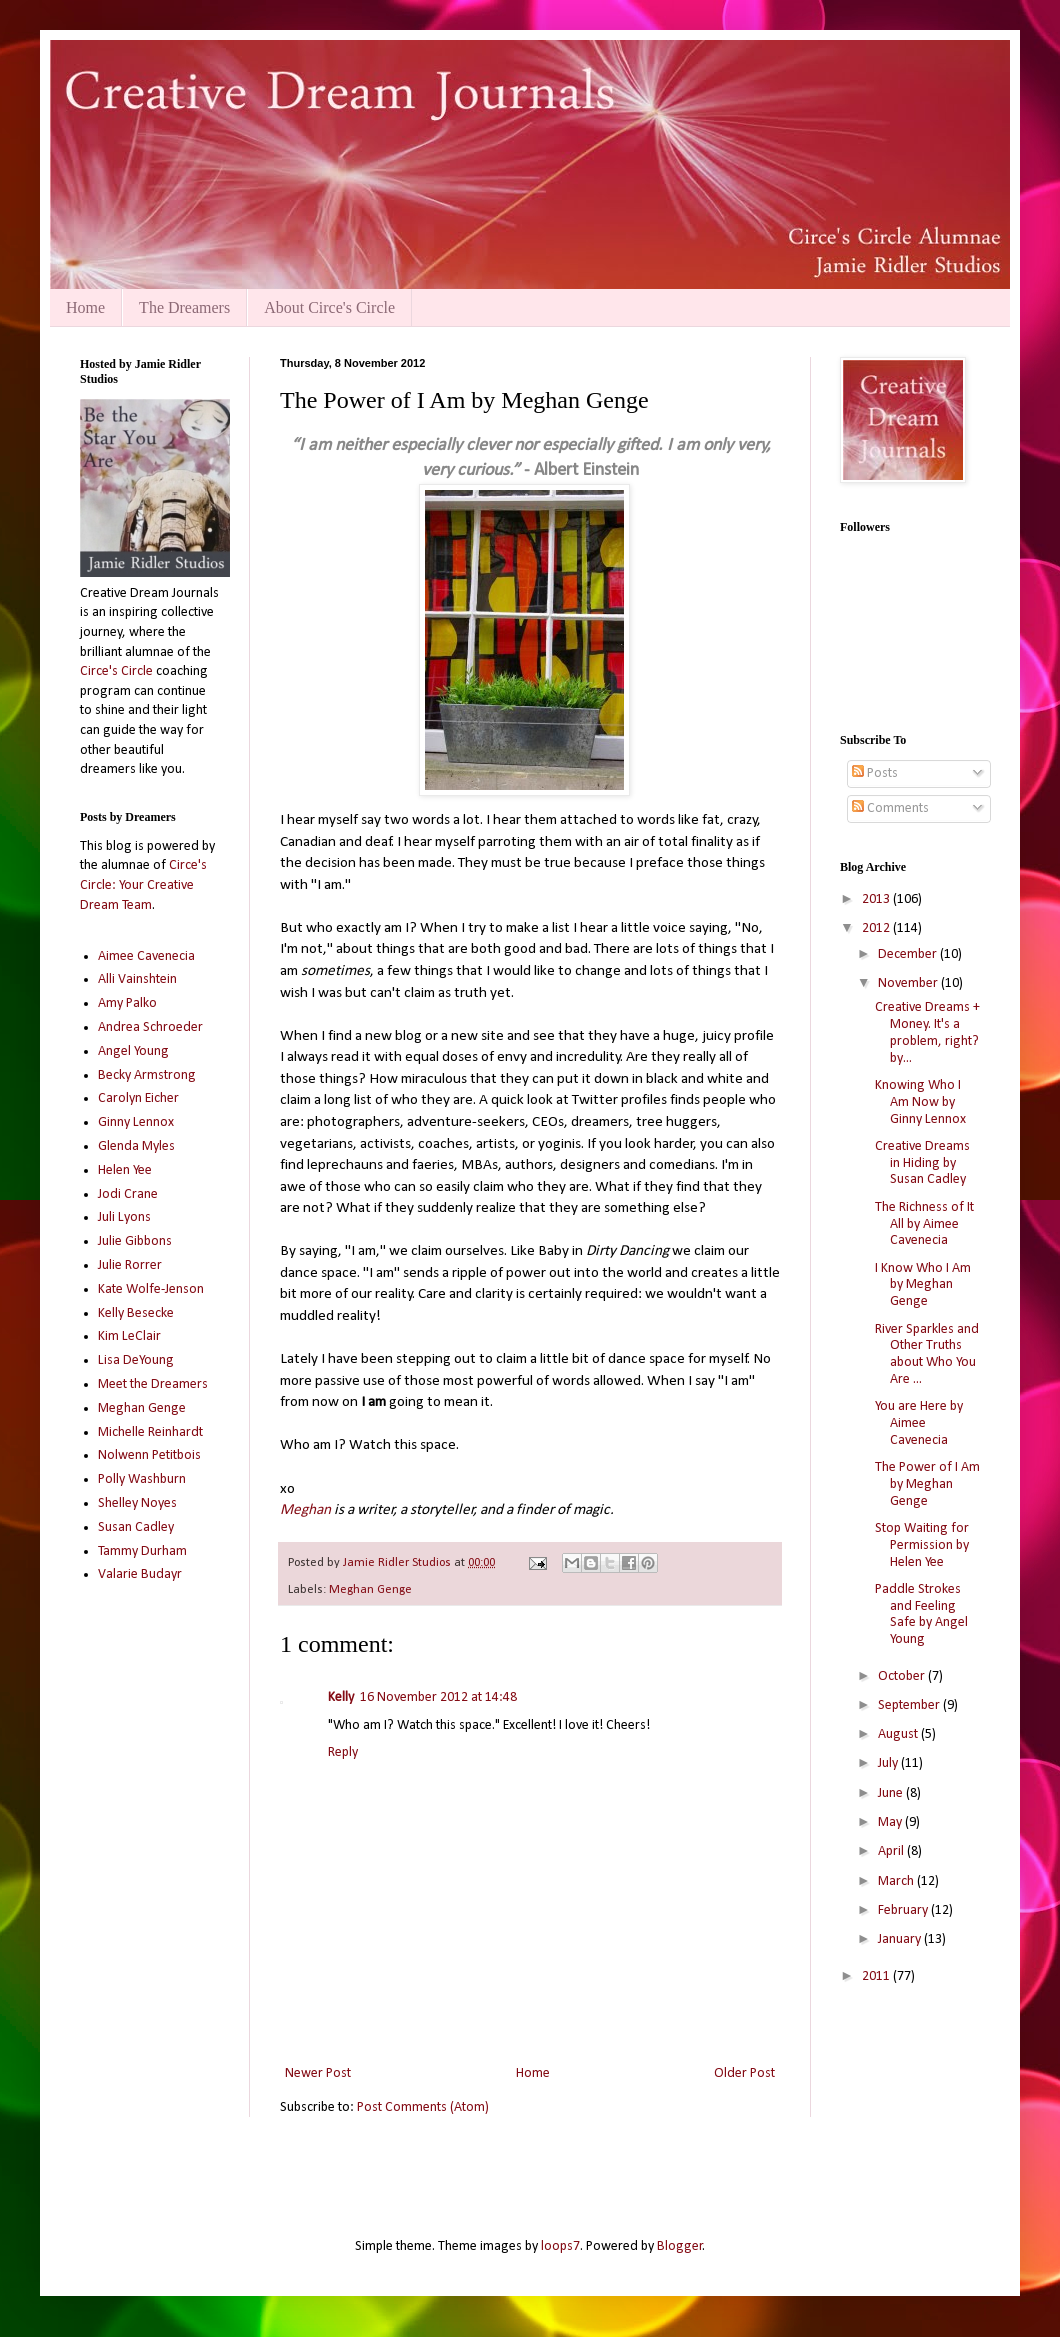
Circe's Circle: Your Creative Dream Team (143, 885)
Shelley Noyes (137, 1503)
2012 (877, 928)
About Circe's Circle (329, 307)
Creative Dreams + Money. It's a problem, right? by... (927, 1032)
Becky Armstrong (147, 1075)
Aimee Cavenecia (146, 956)
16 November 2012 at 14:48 (438, 1697)
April (892, 1851)
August (899, 1734)
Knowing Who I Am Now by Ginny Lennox (920, 1102)
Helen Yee (125, 1170)
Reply (343, 1752)
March (897, 1881)
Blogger (680, 2246)
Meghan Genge (370, 1590)
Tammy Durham (142, 1551)
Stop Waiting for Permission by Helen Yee (922, 1545)
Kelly (341, 1697)
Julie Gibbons (135, 1241)
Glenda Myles (136, 1146)
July (889, 1763)
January (901, 1939)
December (909, 954)
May (891, 1822)
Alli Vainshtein (137, 979)
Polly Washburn (142, 1479)
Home (85, 307)
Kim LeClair (129, 1336)
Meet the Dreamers (153, 1384)
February (904, 1910)
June (892, 1793)
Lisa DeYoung (136, 1360)
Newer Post (318, 2073)
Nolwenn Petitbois (149, 1455)
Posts (875, 773)
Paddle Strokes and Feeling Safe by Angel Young (921, 1614)
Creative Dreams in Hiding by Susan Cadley (922, 1163)
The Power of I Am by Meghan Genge (927, 1484)
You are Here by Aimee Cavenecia (919, 1423)
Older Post (744, 2073)
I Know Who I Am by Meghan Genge (923, 1285)
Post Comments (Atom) (423, 2107)
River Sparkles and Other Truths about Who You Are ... (927, 1354)
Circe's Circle (116, 671)
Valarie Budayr (140, 1574)
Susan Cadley (136, 1527)
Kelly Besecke (136, 1313)
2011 (877, 1976)
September (910, 1705)
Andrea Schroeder (150, 1027)
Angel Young (133, 1051)
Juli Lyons (124, 1217)
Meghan (305, 1510)
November (909, 983)
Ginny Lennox (136, 1122)
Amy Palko (127, 1003)
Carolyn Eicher (138, 1098)
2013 (877, 899)
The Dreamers (184, 307)
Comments (890, 808)
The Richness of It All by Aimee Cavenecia (924, 1224)
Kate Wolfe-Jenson (151, 1289)
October (903, 1676)
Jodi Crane (128, 1194)
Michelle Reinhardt (150, 1432)
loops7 (560, 2246)
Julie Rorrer (130, 1265)
